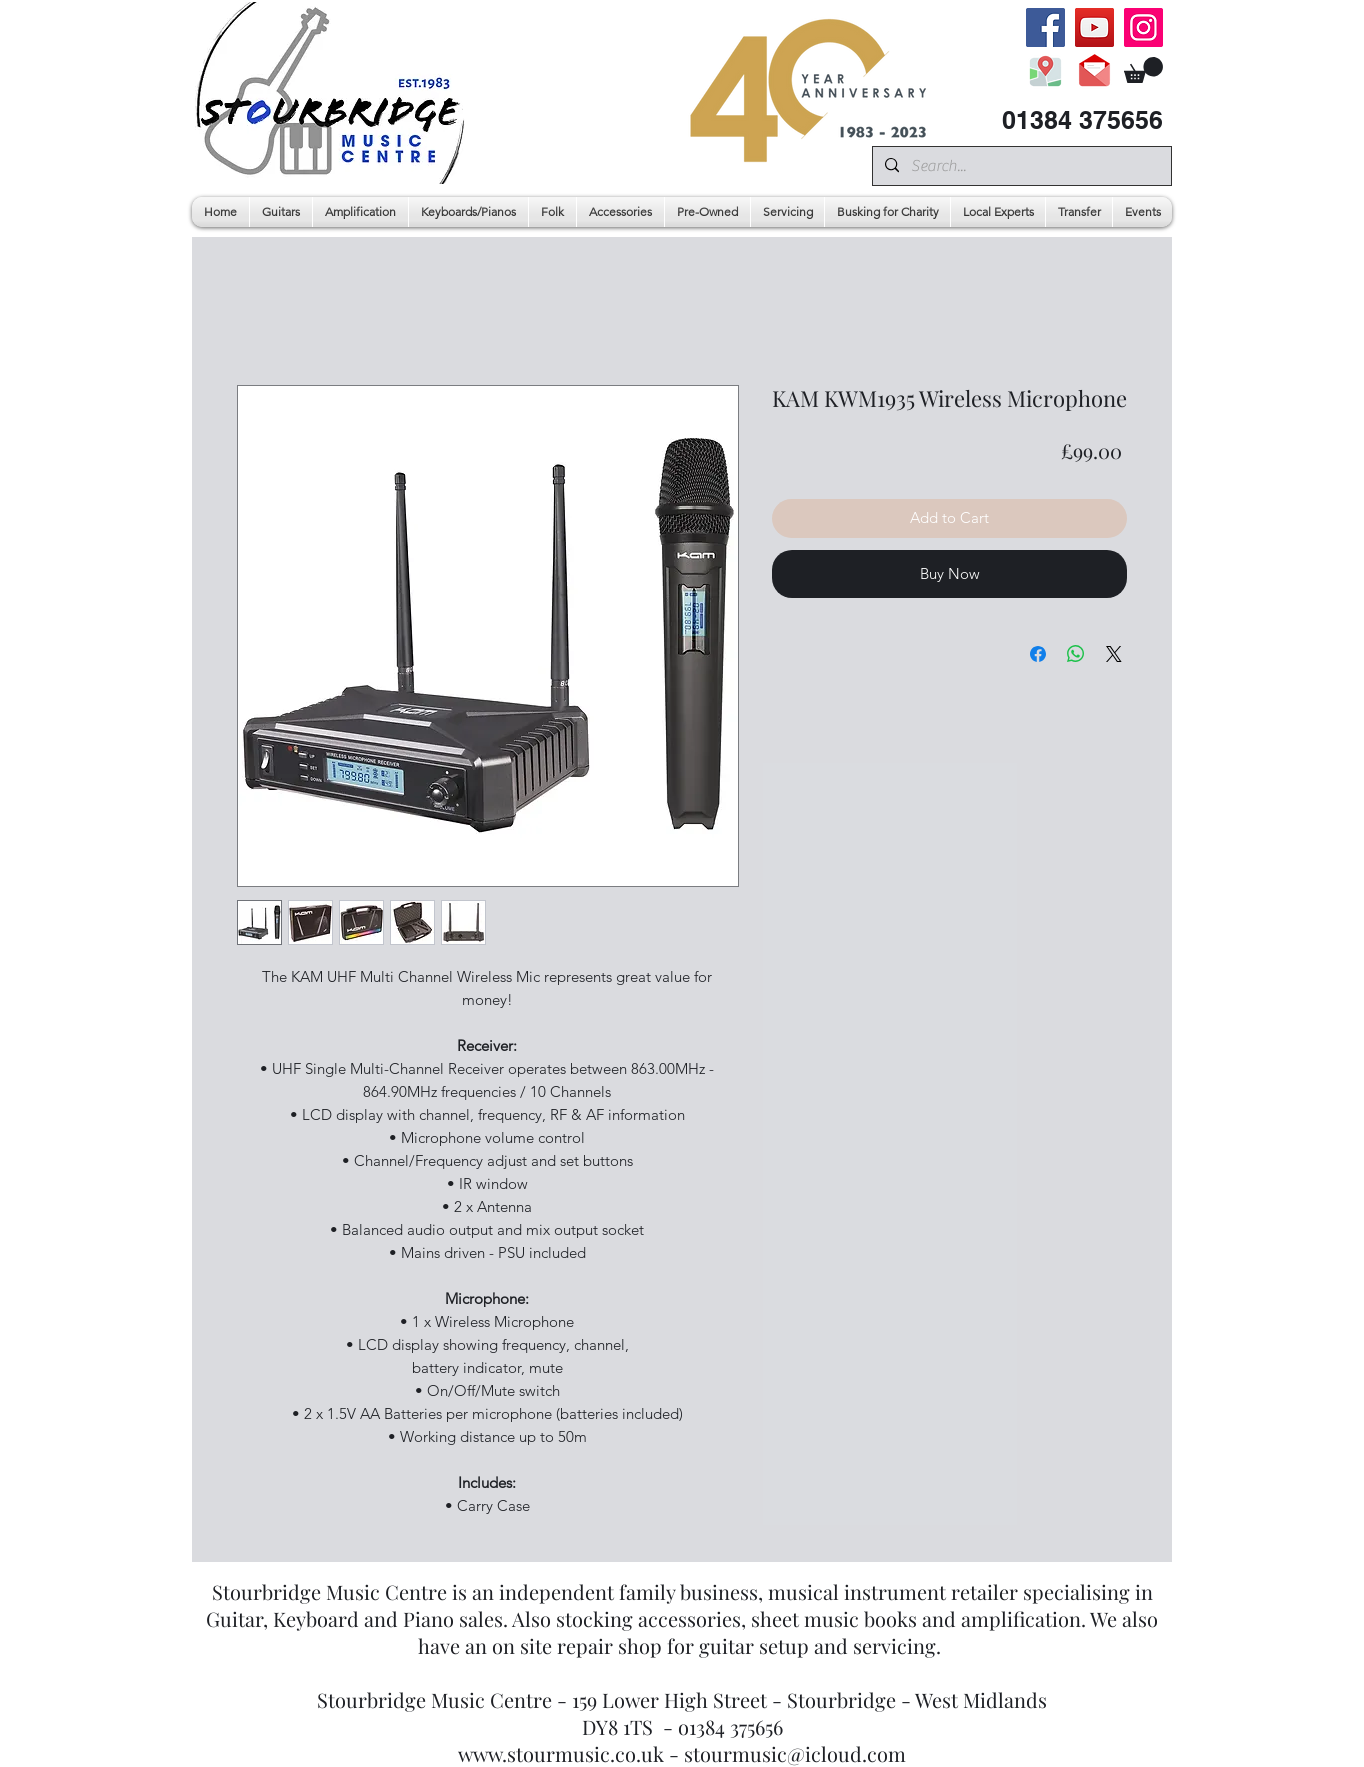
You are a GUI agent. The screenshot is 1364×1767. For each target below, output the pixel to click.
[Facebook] (1045, 27)
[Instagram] (1143, 27)
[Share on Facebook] (1038, 654)
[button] (1143, 70)
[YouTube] (1094, 27)
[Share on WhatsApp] (1076, 654)
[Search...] (1020, 166)
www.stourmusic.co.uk (561, 1753)
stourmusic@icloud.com (795, 1753)
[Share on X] (1114, 654)
